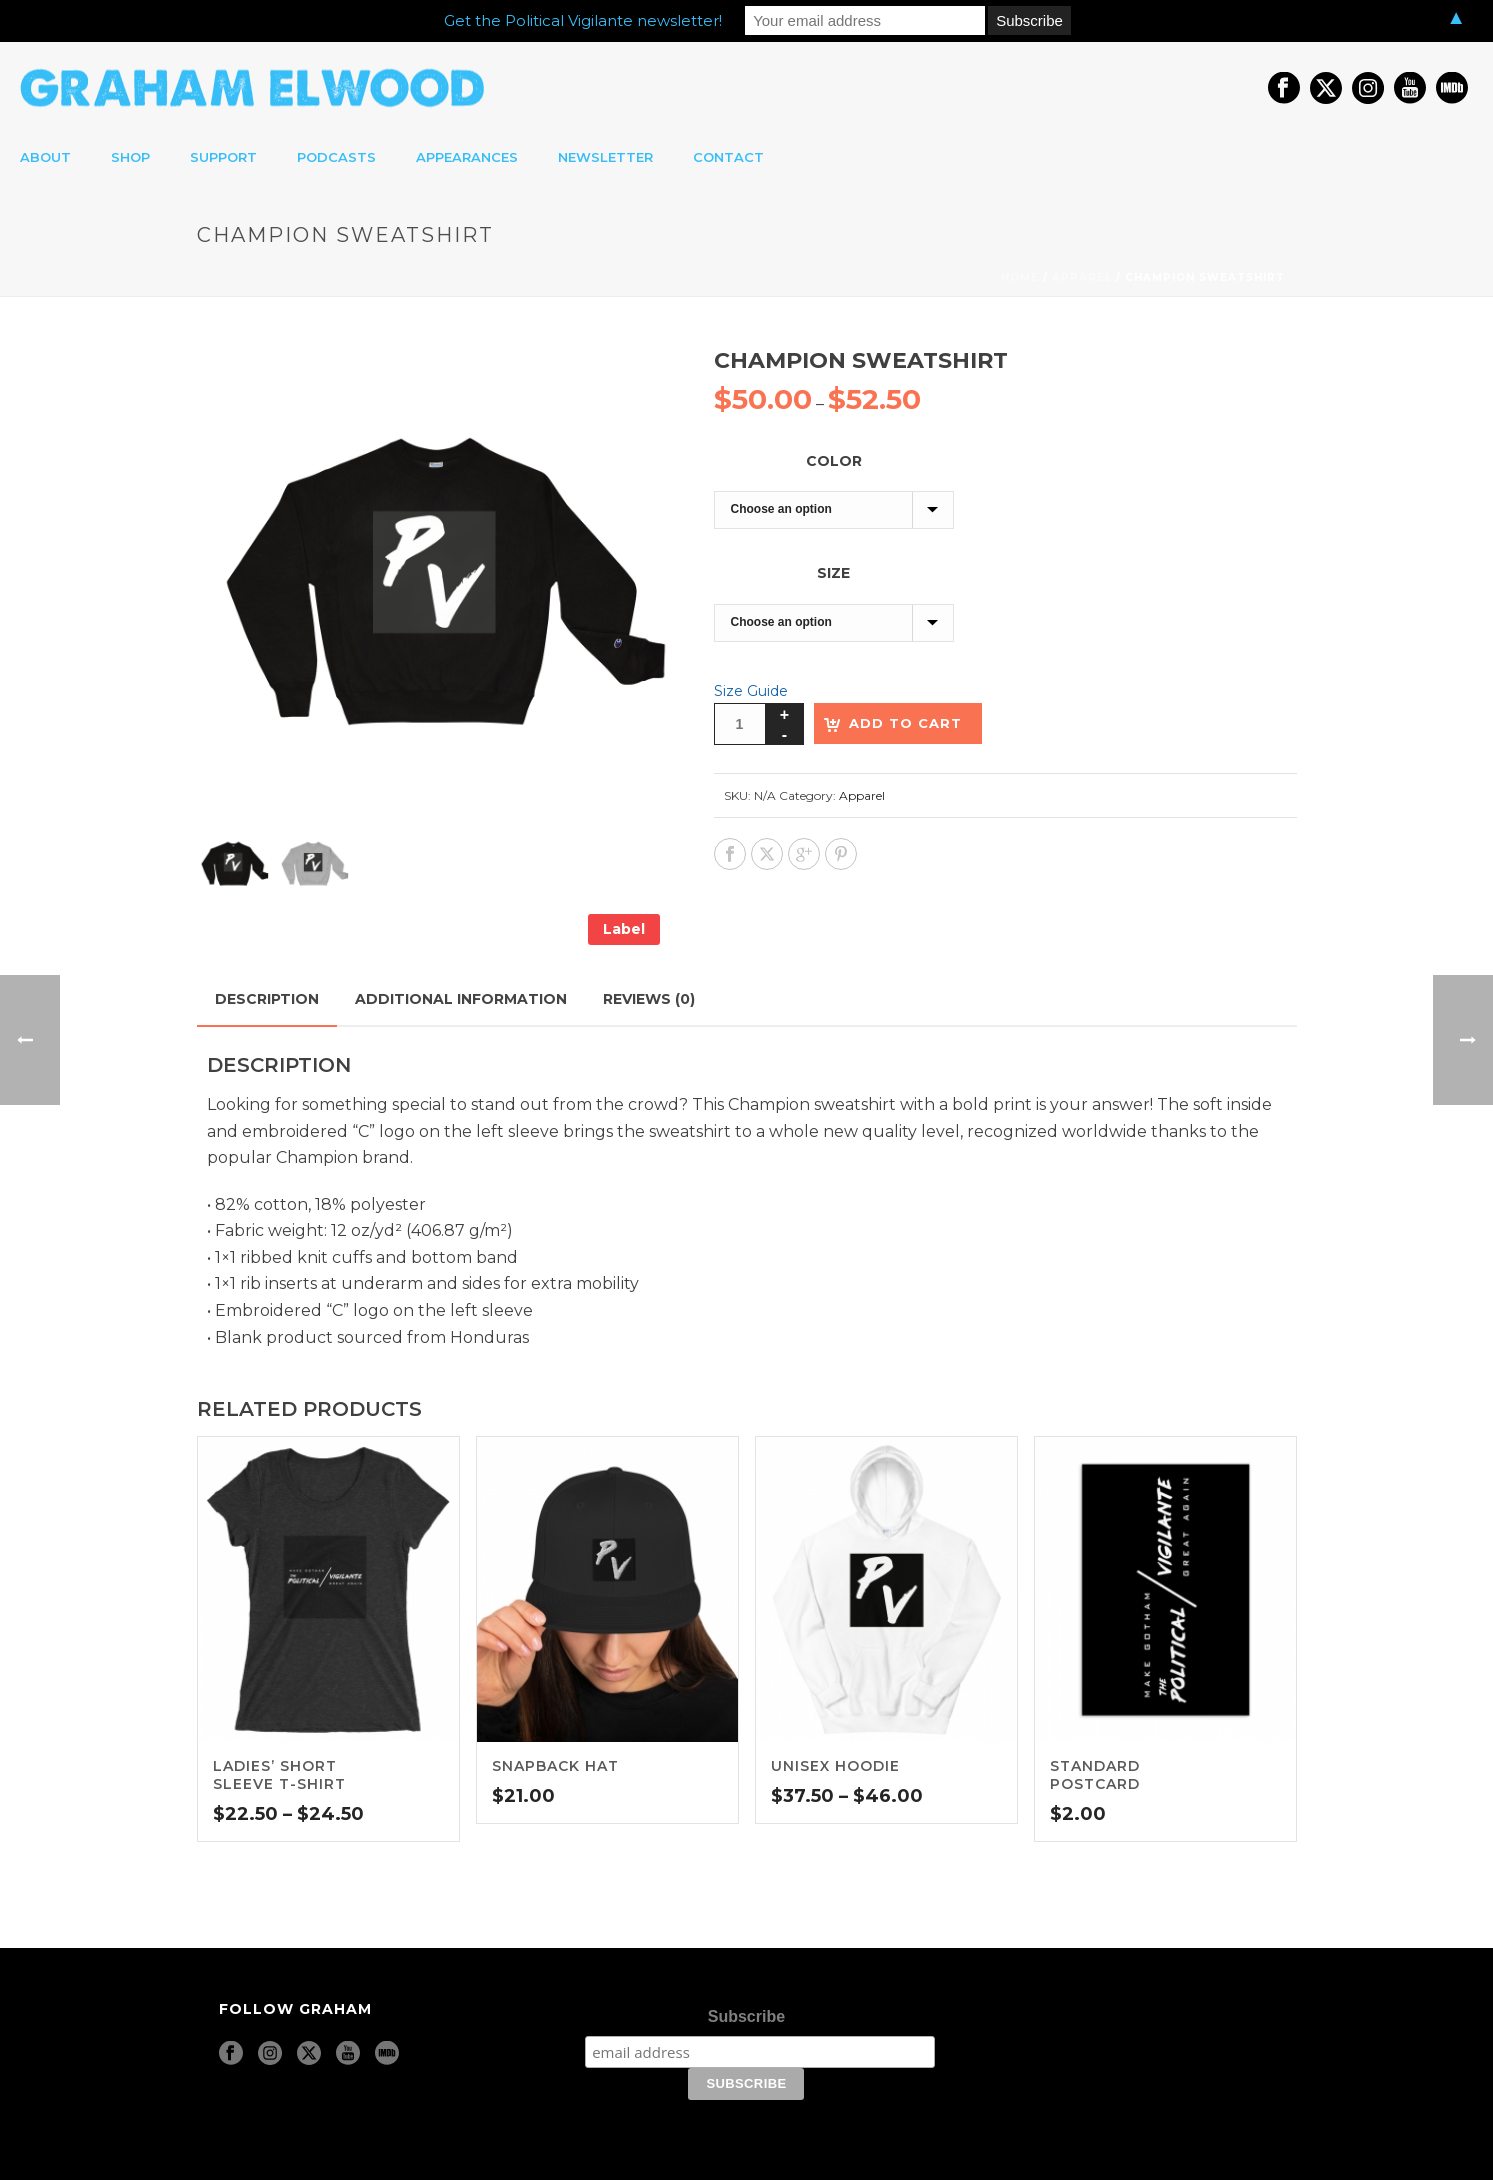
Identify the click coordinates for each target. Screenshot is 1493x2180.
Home (1020, 277)
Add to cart (905, 723)
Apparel (1082, 277)
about (45, 157)
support (223, 157)
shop (130, 157)
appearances (467, 157)
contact (728, 157)
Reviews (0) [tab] (649, 999)
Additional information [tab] (461, 999)
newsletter (605, 157)
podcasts (336, 157)
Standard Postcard (1095, 1775)
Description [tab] (267, 999)
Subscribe (746, 2016)
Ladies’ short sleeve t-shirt (279, 1775)
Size (833, 573)
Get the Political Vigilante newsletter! (583, 20)
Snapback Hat (555, 1766)
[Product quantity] (740, 724)
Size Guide (751, 691)
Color (834, 461)
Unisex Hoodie (835, 1766)
